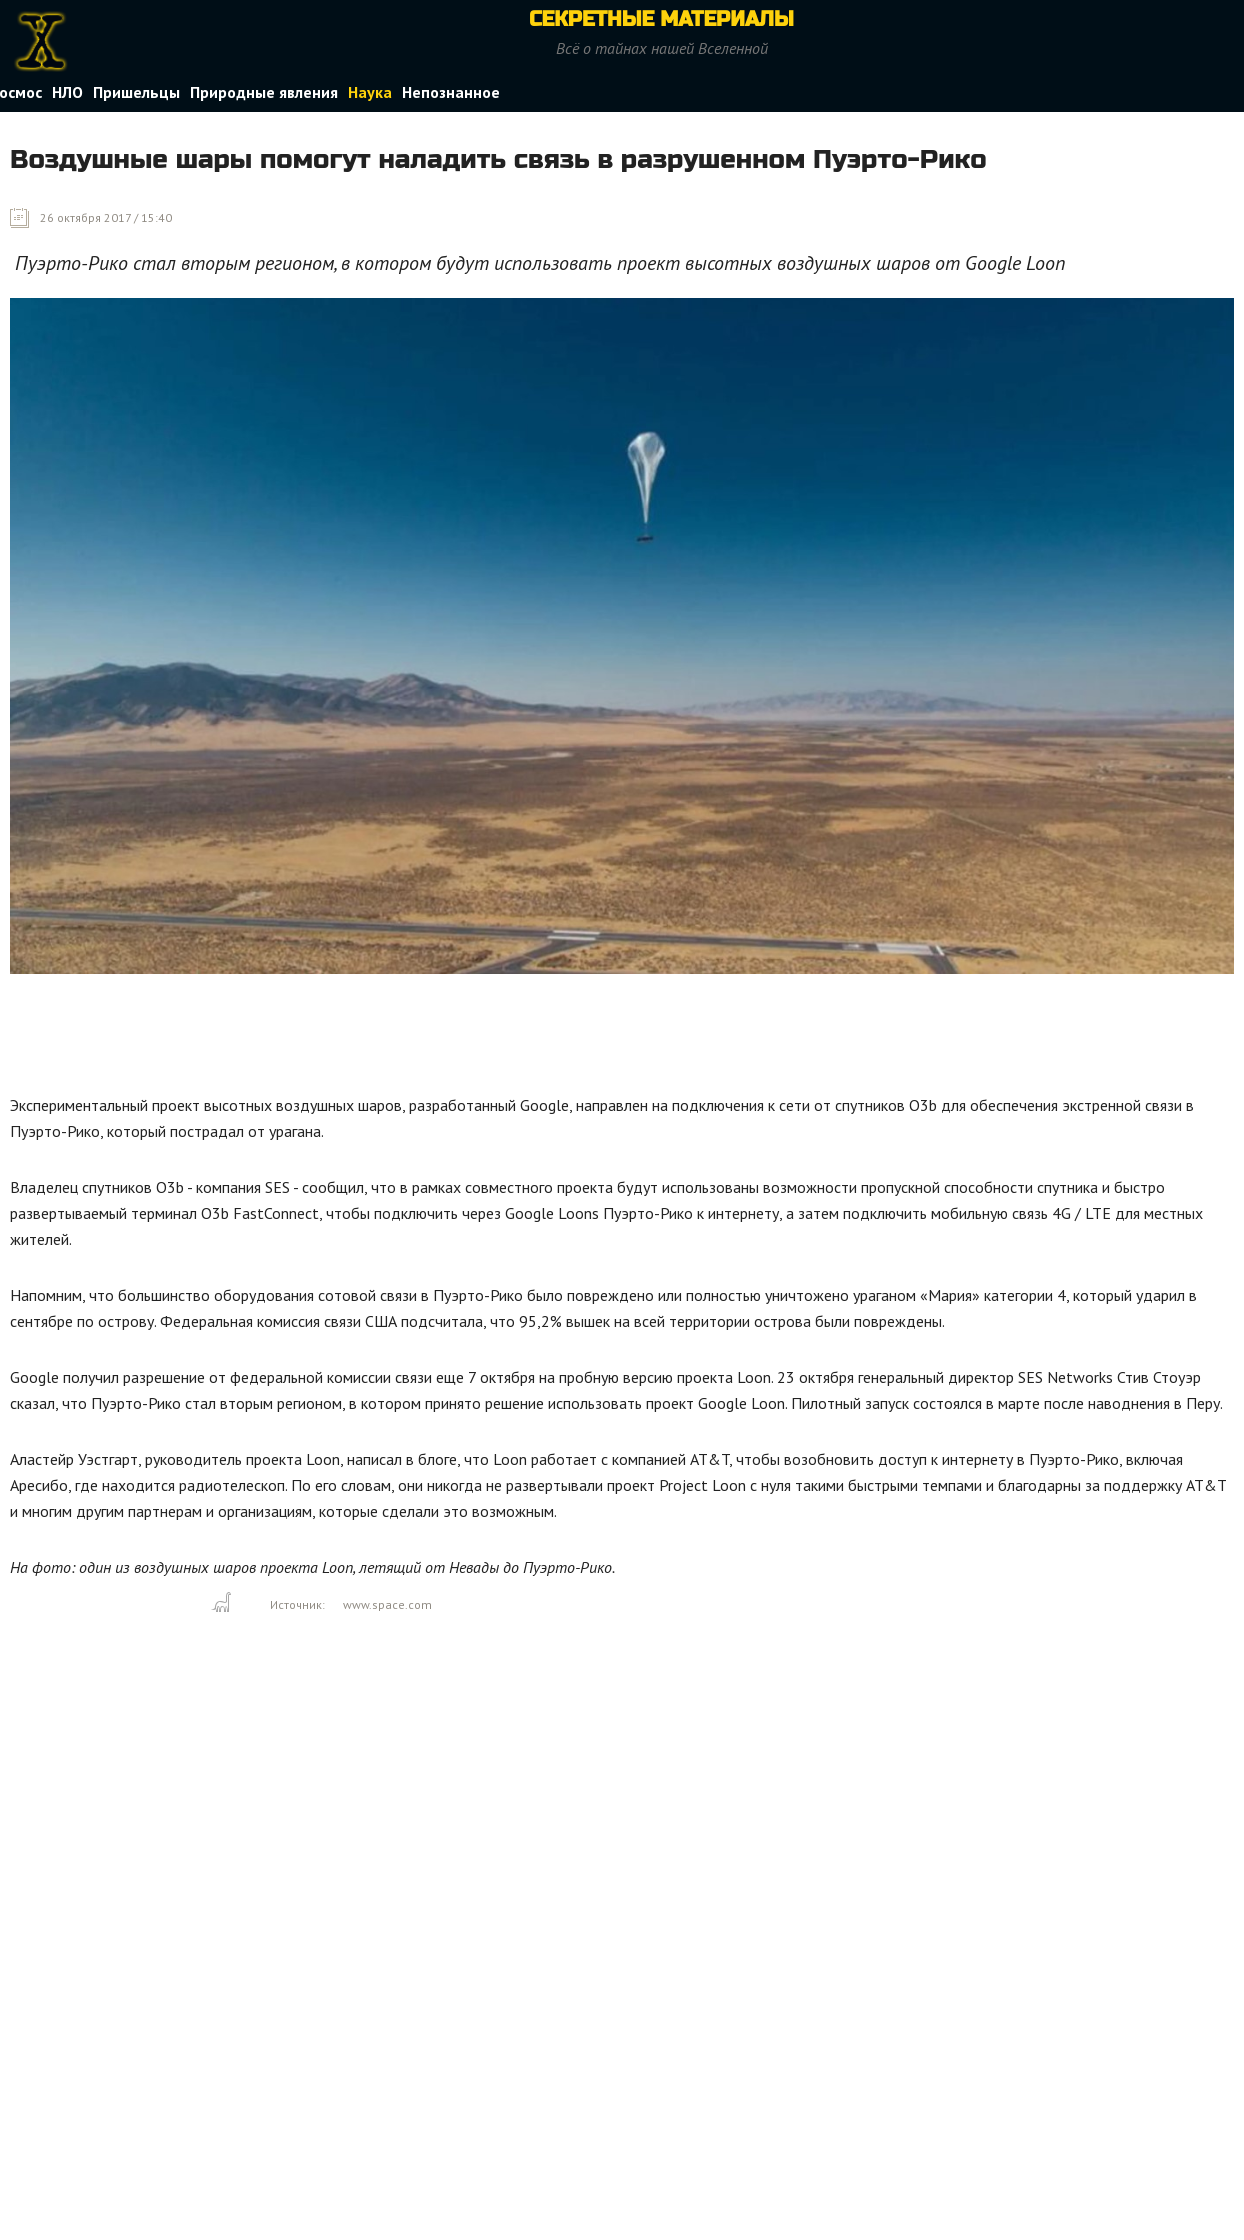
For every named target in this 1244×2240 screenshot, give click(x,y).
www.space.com (387, 1604)
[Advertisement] (374, 1039)
